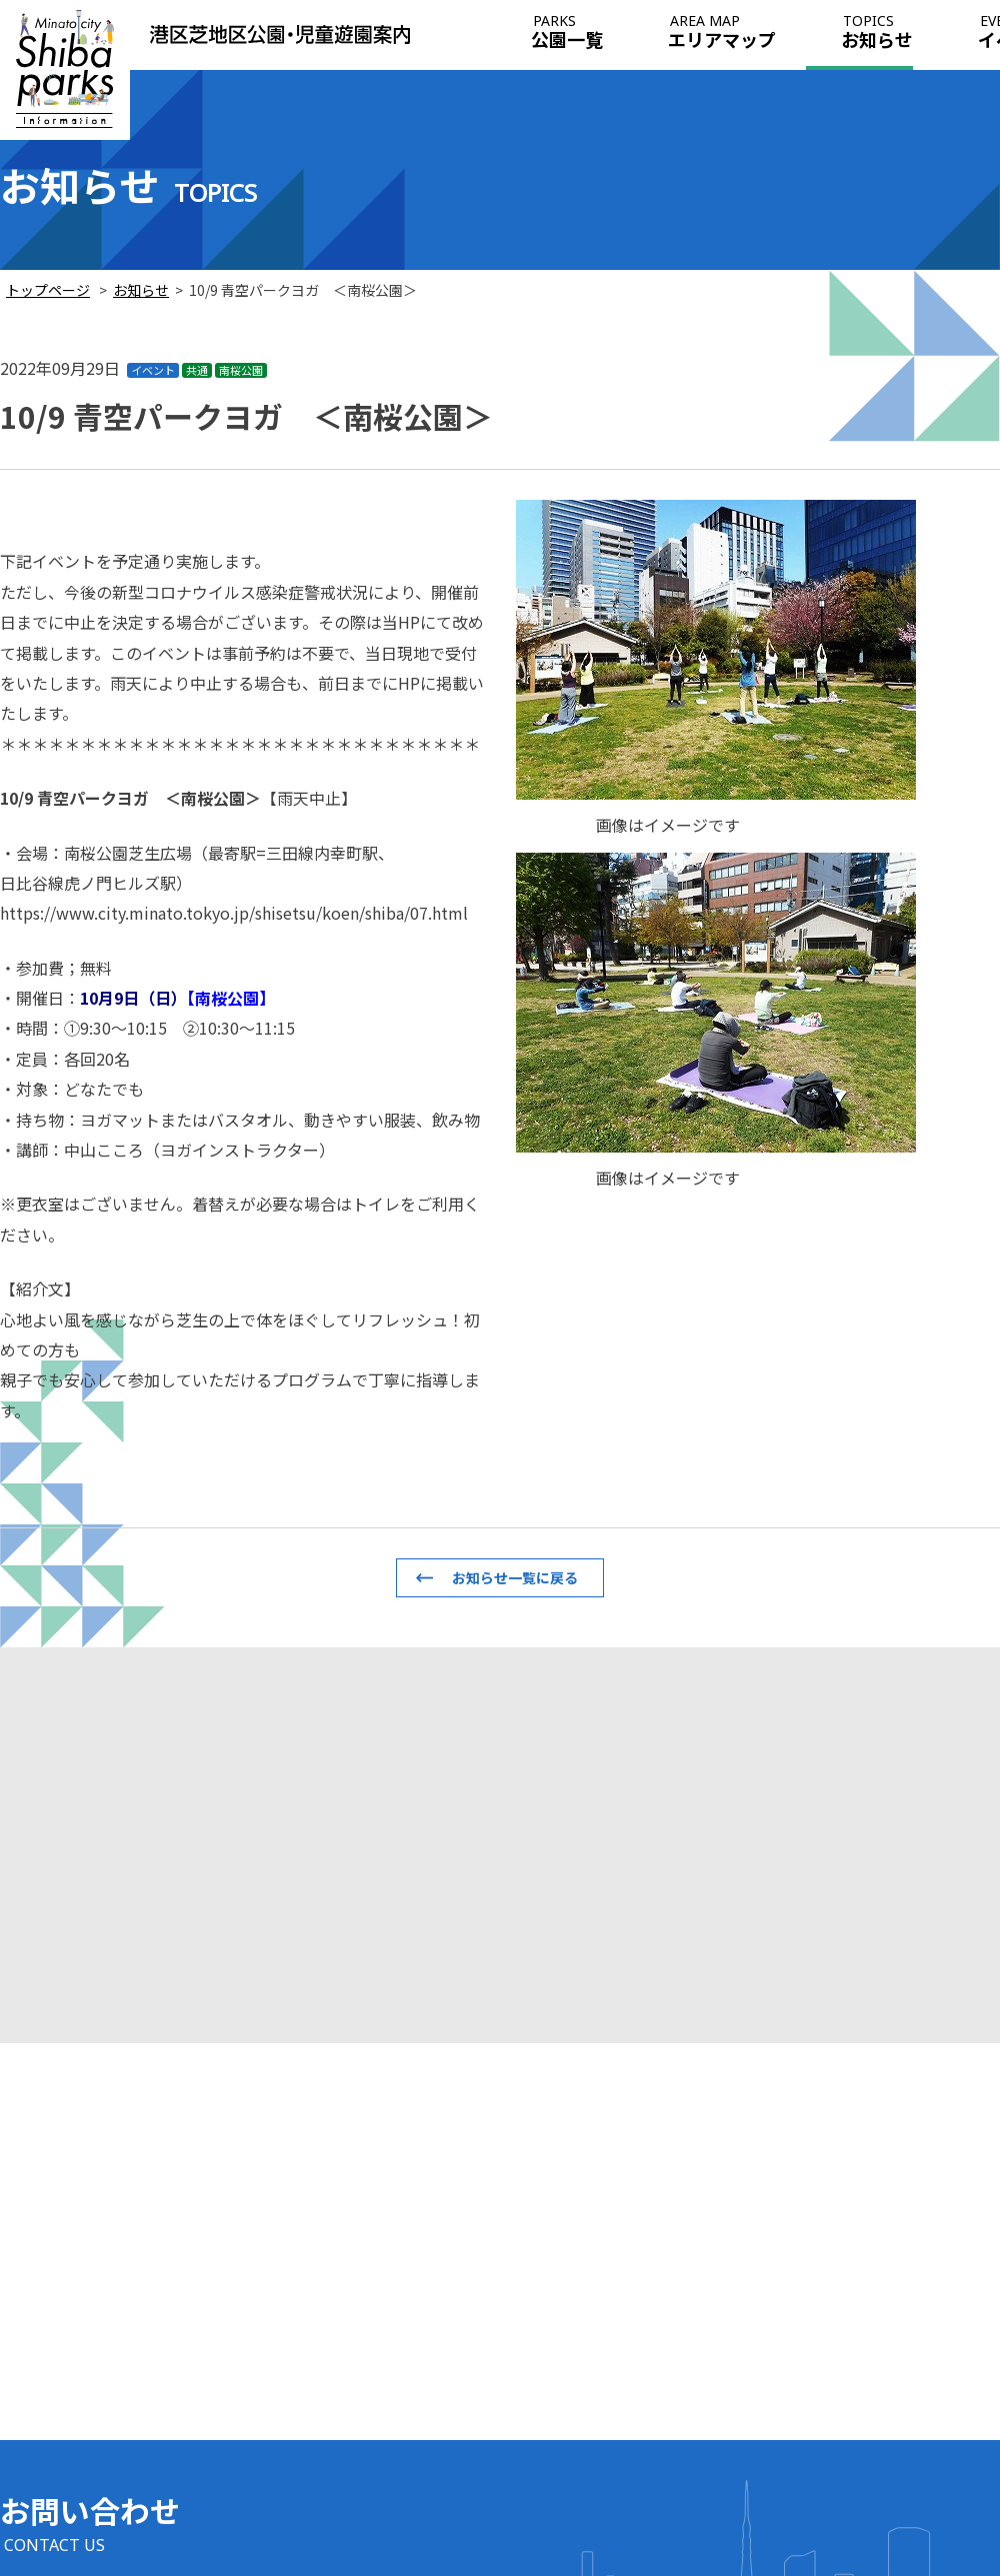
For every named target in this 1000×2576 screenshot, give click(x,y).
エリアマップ (722, 33)
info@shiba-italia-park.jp (117, 2465)
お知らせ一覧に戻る (515, 1577)
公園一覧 (567, 33)
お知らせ (877, 33)
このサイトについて (896, 2458)
